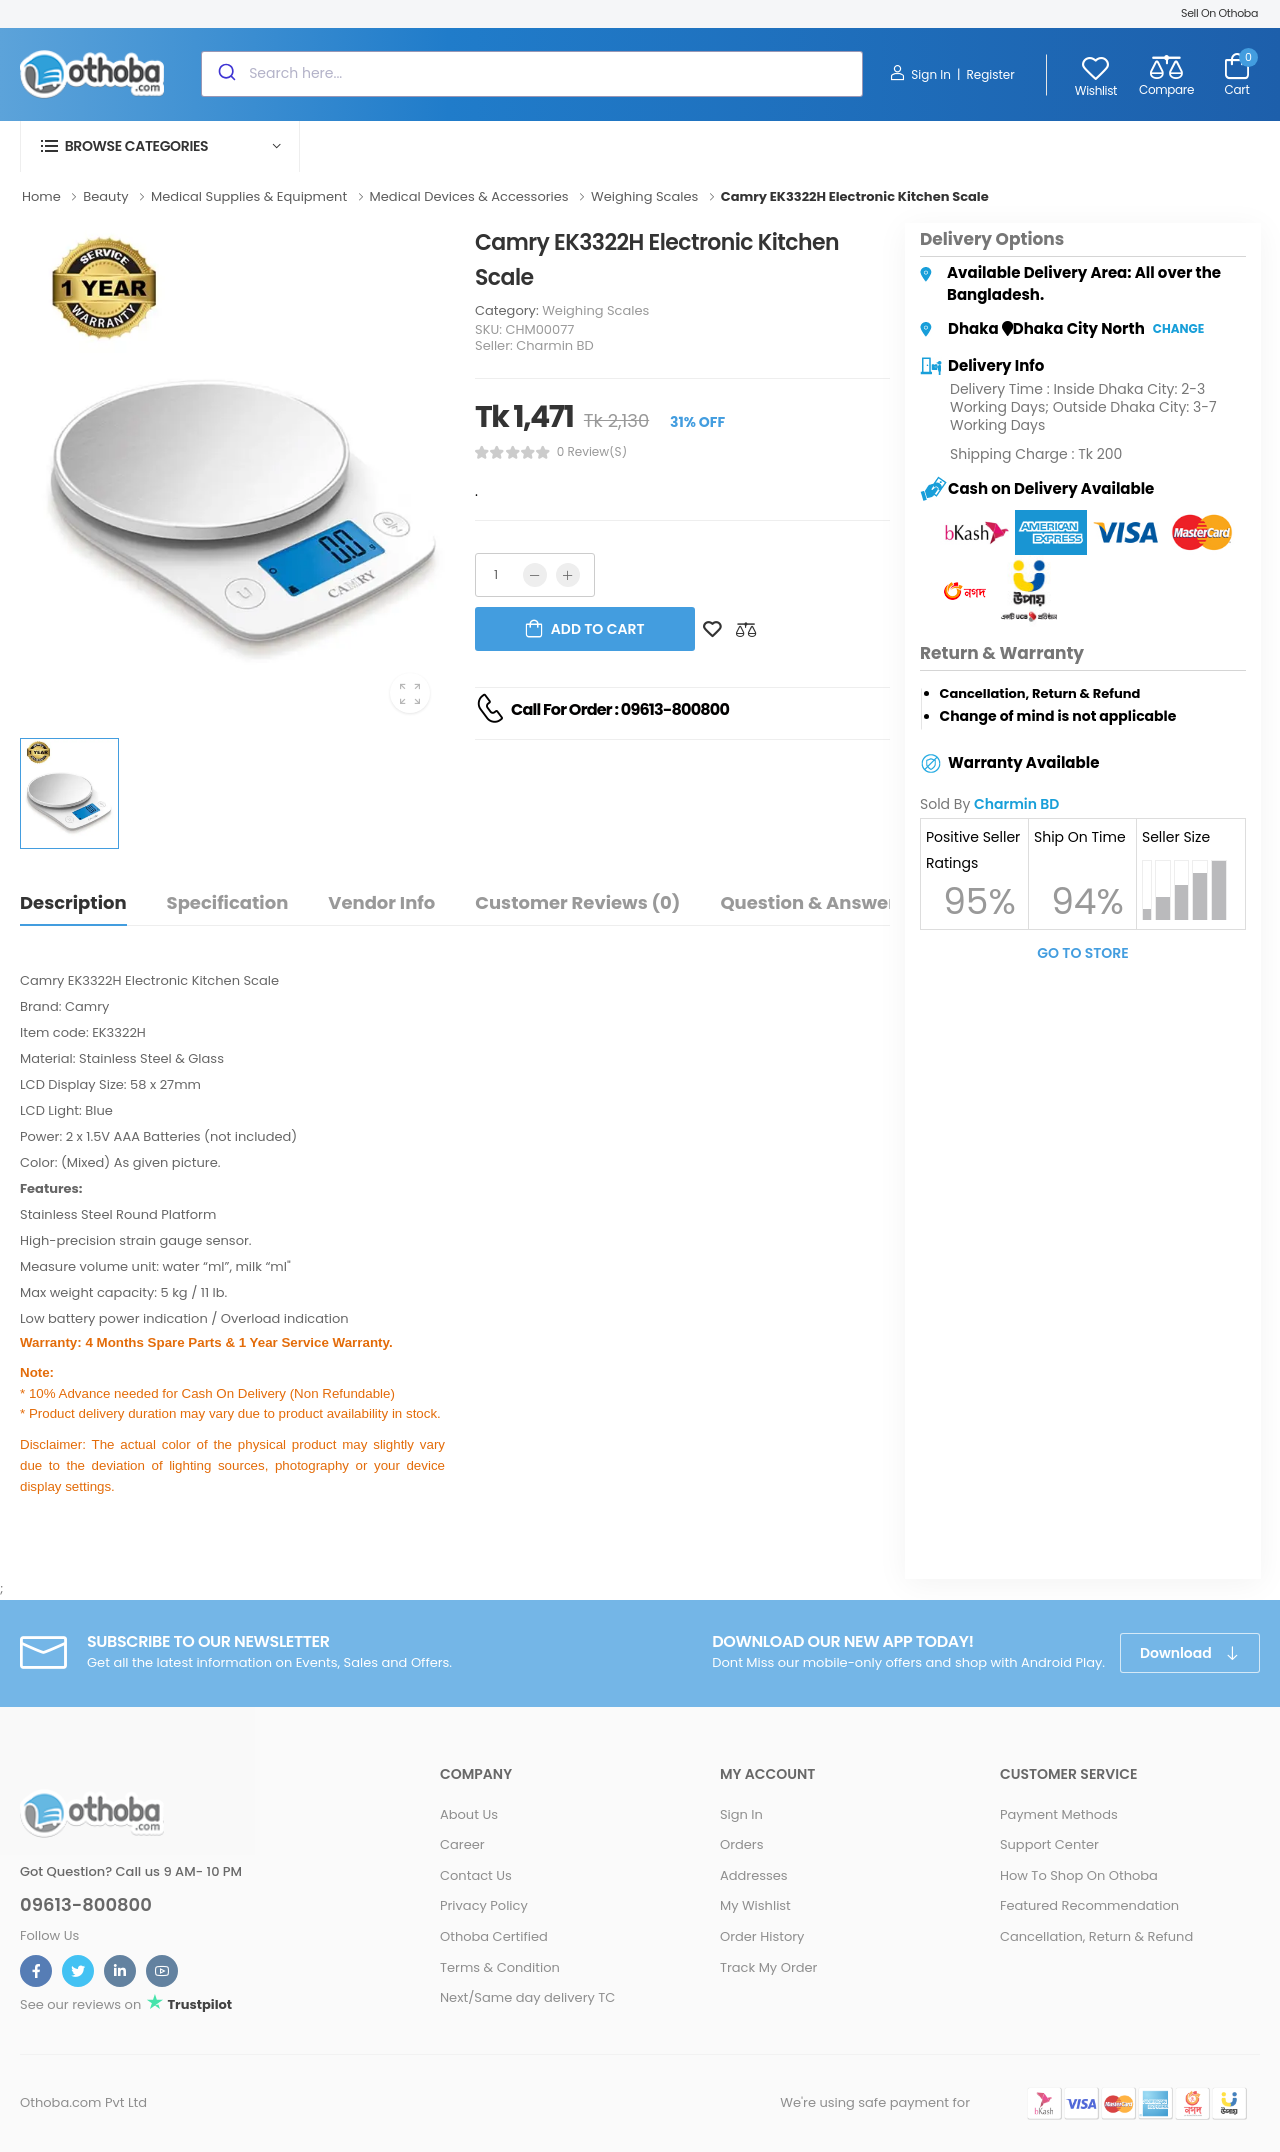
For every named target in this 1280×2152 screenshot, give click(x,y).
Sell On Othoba (1219, 13)
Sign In (920, 74)
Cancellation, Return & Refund (1096, 1936)
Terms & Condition (500, 1967)
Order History (762, 1936)
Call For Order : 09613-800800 (620, 709)
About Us (469, 1814)
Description (73, 902)
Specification (228, 902)
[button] (160, 146)
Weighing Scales (595, 310)
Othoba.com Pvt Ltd (83, 2102)
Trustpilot (198, 2004)
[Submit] (225, 74)
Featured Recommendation (1089, 1905)
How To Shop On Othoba (1079, 1875)
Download (1177, 1653)
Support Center (1049, 1844)
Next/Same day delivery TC (527, 1997)
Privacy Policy (484, 1905)
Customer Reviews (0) (577, 902)
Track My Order (768, 1967)
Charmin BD (555, 345)
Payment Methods (1059, 1814)
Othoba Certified (494, 1936)
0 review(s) (592, 452)
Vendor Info (381, 902)
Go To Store (1083, 953)
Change (1178, 328)
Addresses (754, 1875)
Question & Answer (807, 902)
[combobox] (532, 74)
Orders (742, 1844)
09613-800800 (86, 1905)
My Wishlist (755, 1905)
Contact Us (476, 1875)
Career (462, 1844)
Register (990, 74)
